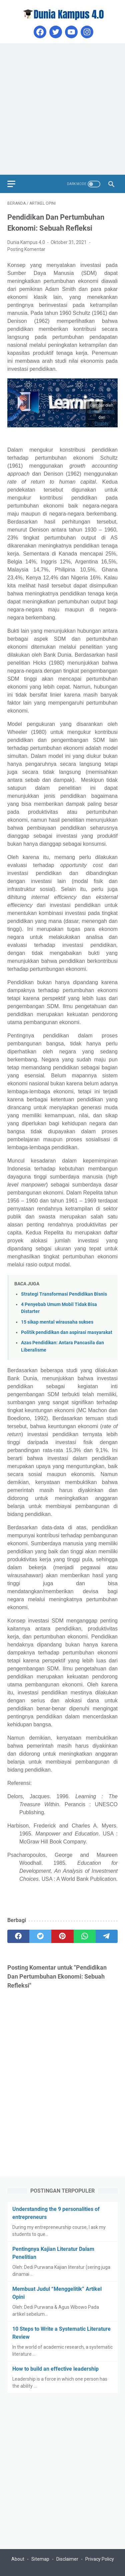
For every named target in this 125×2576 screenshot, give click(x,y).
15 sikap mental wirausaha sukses (57, 1322)
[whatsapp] (85, 1936)
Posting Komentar (26, 249)
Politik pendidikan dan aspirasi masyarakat (66, 1332)
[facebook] (39, 32)
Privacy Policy (99, 2559)
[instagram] (86, 32)
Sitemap (40, 2559)
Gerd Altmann (101, 411)
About (17, 2559)
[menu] (15, 184)
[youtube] (70, 32)
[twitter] (55, 32)
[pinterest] (62, 1936)
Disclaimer (67, 2559)
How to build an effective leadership (55, 2369)
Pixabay (102, 423)
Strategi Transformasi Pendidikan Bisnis (64, 1294)
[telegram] (107, 1936)
